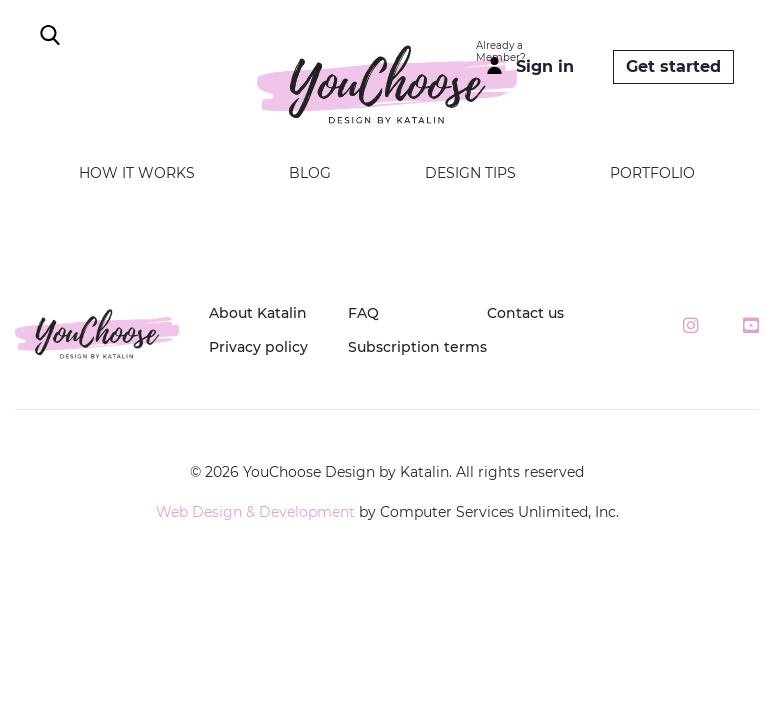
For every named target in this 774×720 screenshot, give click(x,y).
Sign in (545, 66)
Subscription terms (417, 347)
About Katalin (258, 313)
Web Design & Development (255, 512)
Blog (310, 173)
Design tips (470, 173)
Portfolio (652, 173)
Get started (673, 66)
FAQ (363, 313)
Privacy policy (258, 347)
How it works (137, 173)
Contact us (525, 313)
